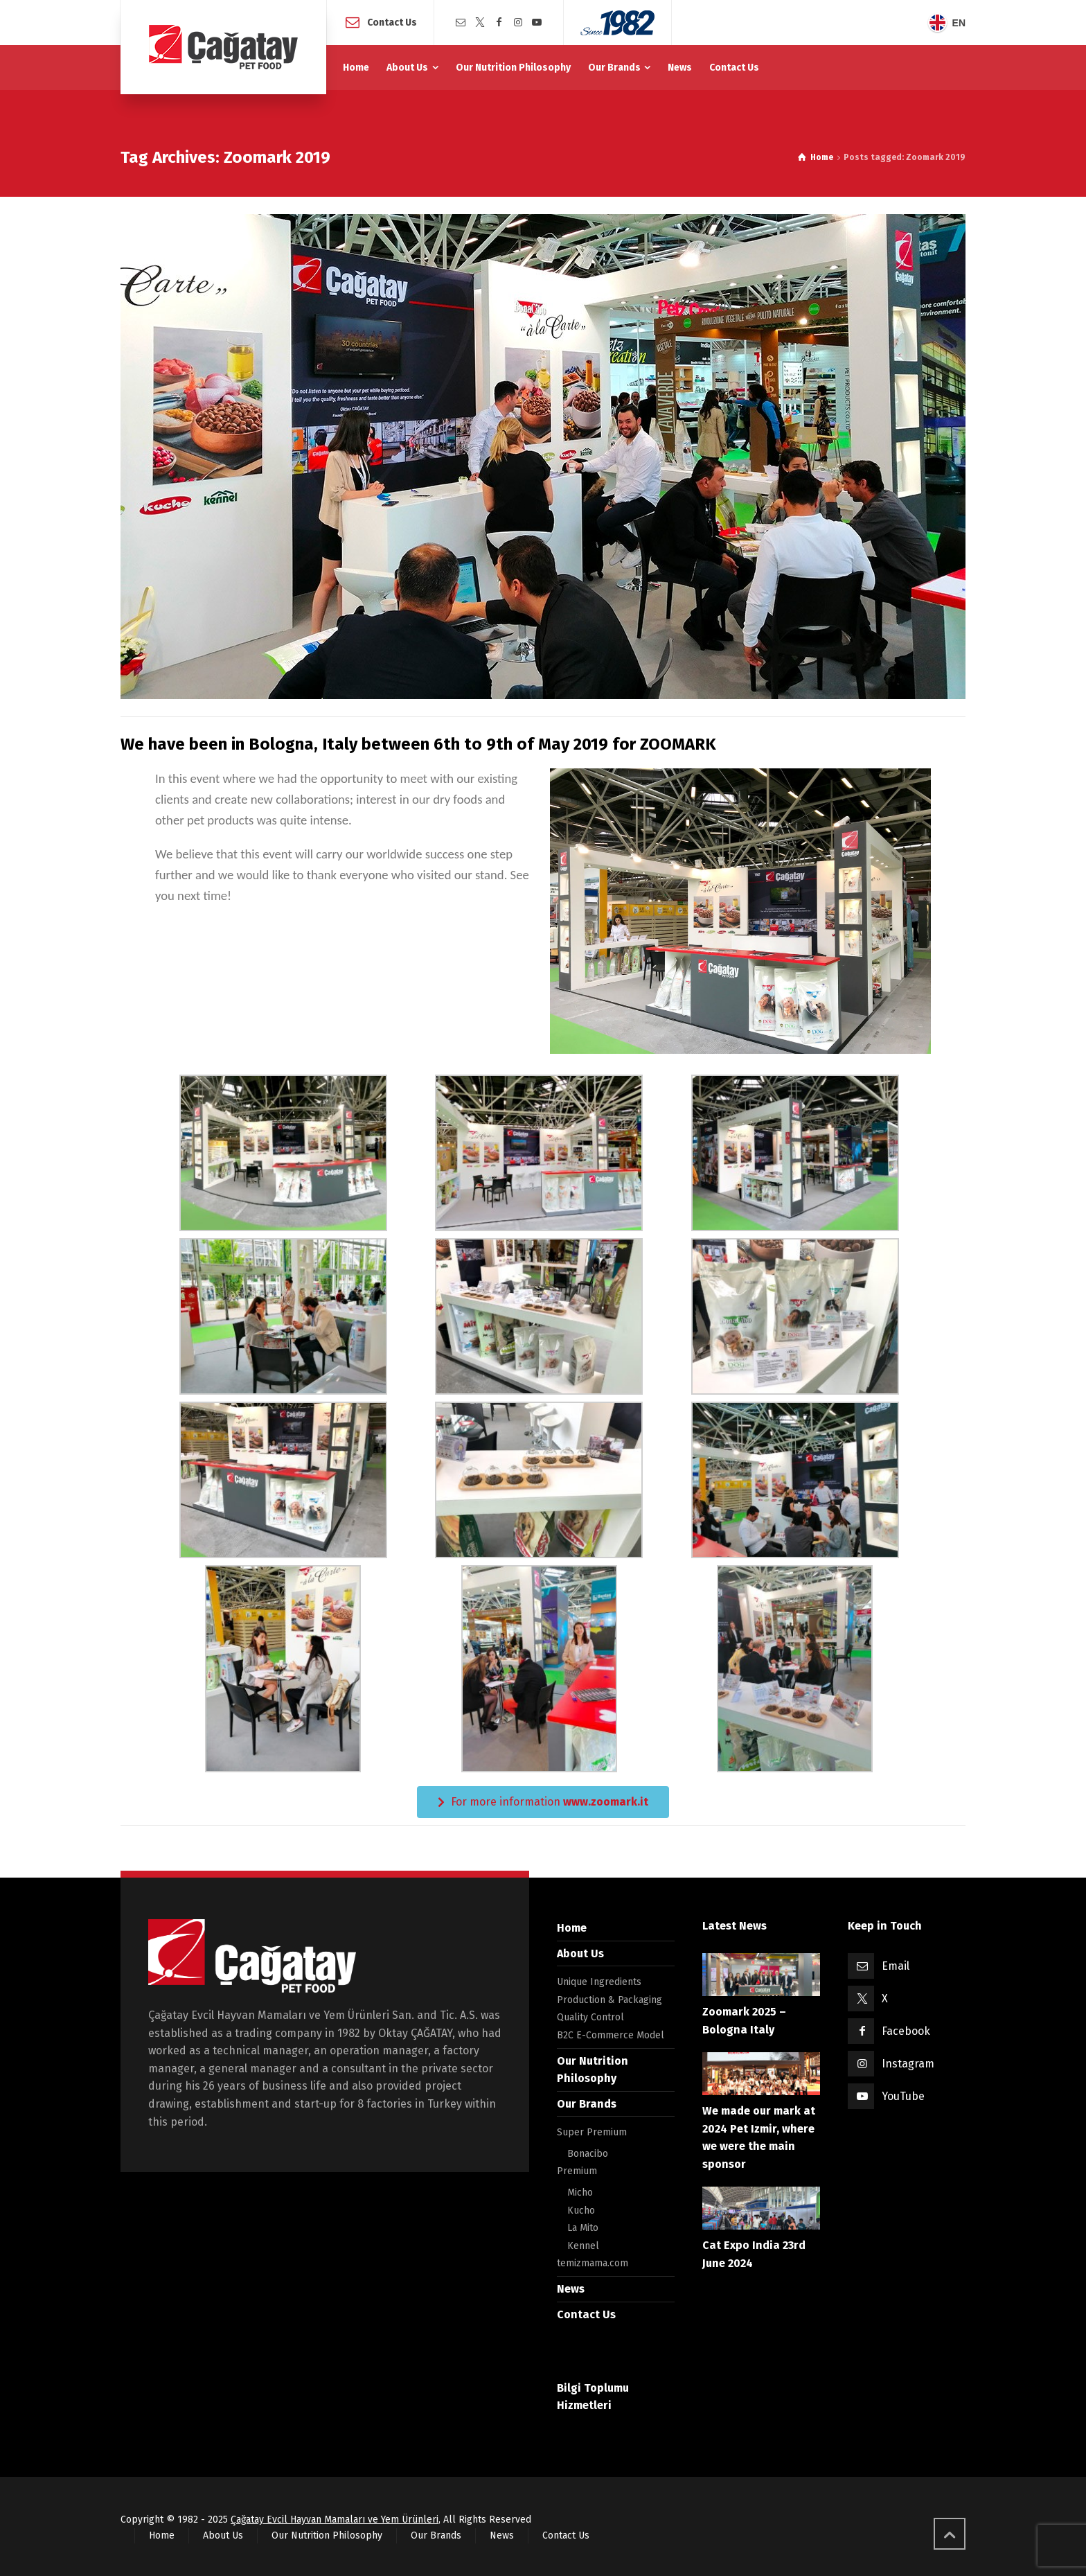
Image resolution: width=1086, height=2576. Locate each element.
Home (572, 1927)
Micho (580, 2192)
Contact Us (392, 22)
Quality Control (590, 2017)
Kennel (583, 2246)
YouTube (903, 2096)
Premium (577, 2171)
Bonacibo (587, 2154)
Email (895, 1966)
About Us (580, 1953)
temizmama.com (592, 2263)
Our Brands (586, 2103)
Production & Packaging (609, 2000)
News (571, 2288)
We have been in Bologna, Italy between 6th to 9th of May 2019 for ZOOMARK (418, 744)
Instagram (908, 2063)
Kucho (581, 2210)
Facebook (906, 2031)
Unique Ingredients (599, 1982)
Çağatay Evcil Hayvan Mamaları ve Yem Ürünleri (334, 2519)
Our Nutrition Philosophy (327, 2535)
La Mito (582, 2228)
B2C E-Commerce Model (610, 2035)
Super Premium (592, 2132)
